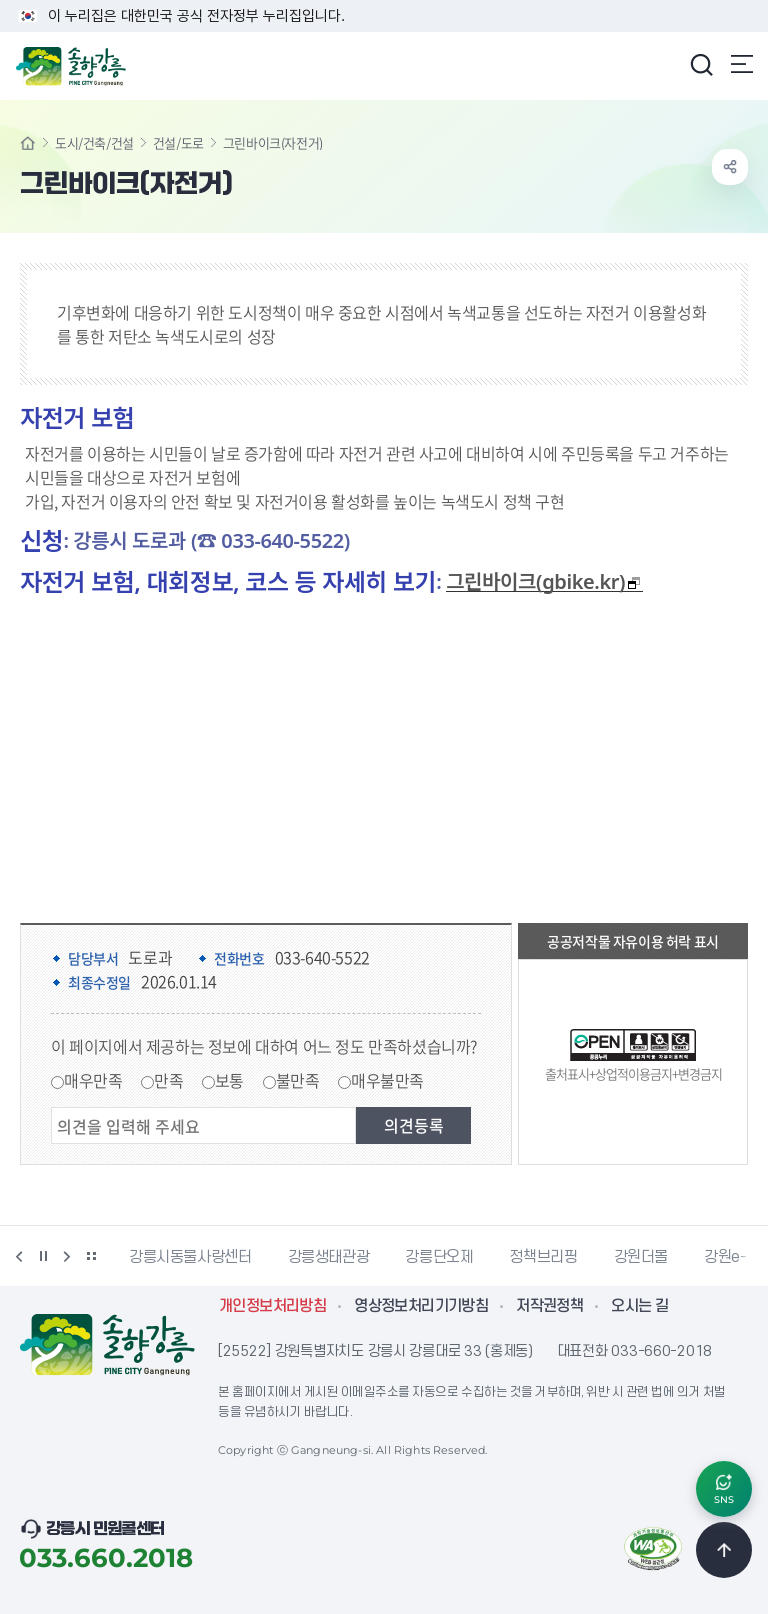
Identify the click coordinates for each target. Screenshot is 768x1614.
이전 (19, 1256)
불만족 (298, 1080)
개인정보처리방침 (272, 1306)
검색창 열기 (701, 64)
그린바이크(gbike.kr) (543, 582)
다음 (67, 1256)
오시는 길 (639, 1306)
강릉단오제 (439, 1257)
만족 (168, 1080)
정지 (43, 1256)
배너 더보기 (91, 1256)
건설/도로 (178, 142)
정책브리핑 (543, 1257)
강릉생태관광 (329, 1257)
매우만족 (93, 1080)
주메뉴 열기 (742, 64)
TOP (724, 1550)
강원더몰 (641, 1257)
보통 (229, 1080)
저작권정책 (549, 1306)
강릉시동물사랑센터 (190, 1257)
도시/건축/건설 (94, 142)
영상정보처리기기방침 (421, 1306)
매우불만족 (387, 1080)
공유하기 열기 (730, 167)
